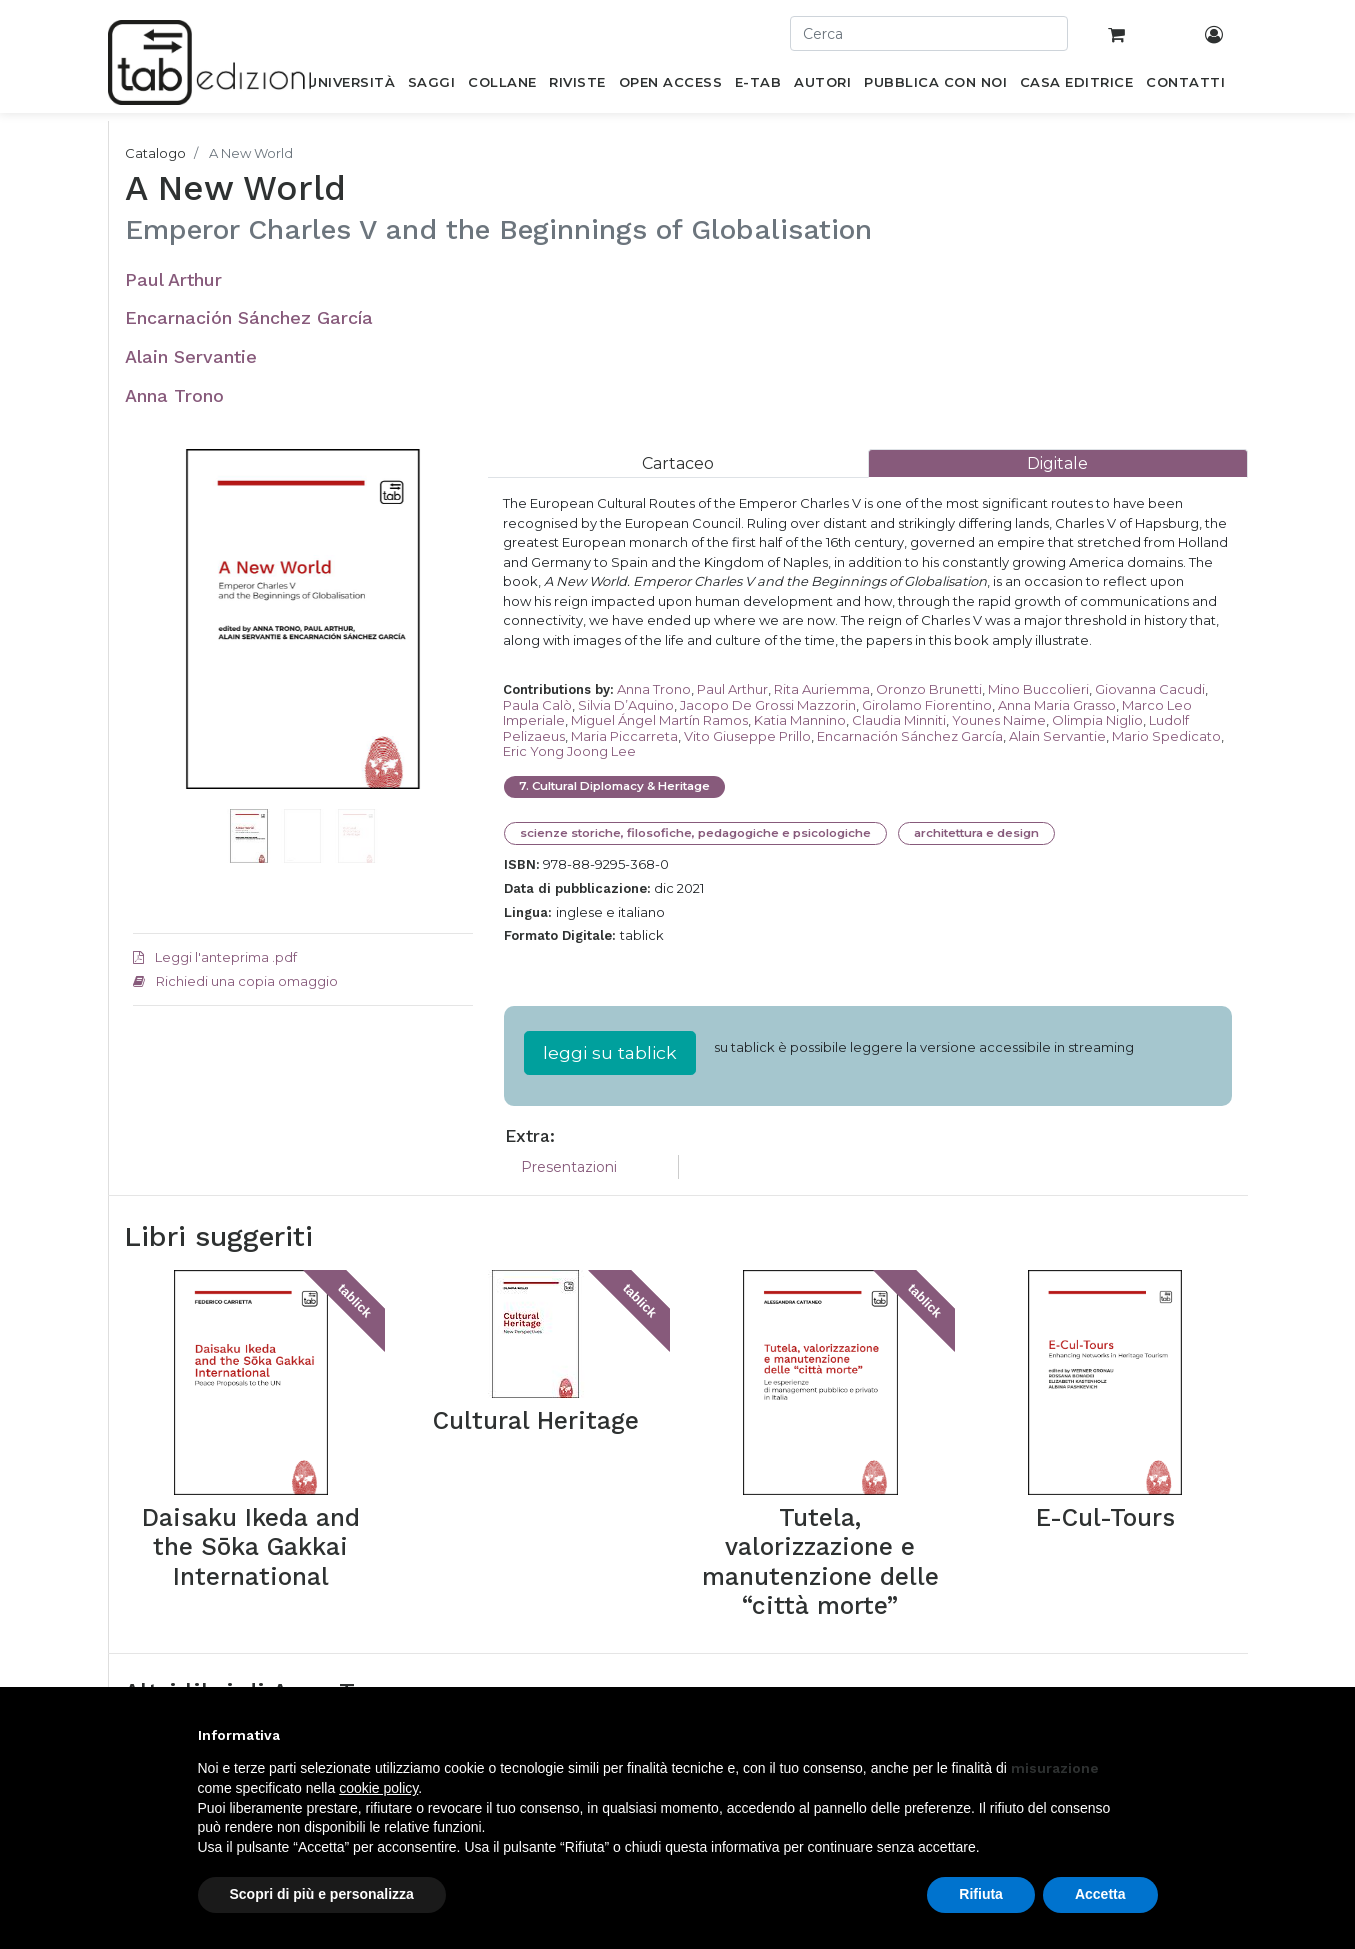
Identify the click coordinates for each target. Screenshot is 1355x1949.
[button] (158, 649)
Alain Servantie (191, 356)
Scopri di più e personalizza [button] (322, 1894)
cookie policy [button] (378, 1788)
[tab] (678, 463)
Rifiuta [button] (981, 1894)
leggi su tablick (610, 1052)
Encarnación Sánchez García (249, 317)
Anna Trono (174, 395)
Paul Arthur (173, 279)
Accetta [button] (1100, 1894)
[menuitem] (351, 86)
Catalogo (155, 153)
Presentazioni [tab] (569, 1167)
